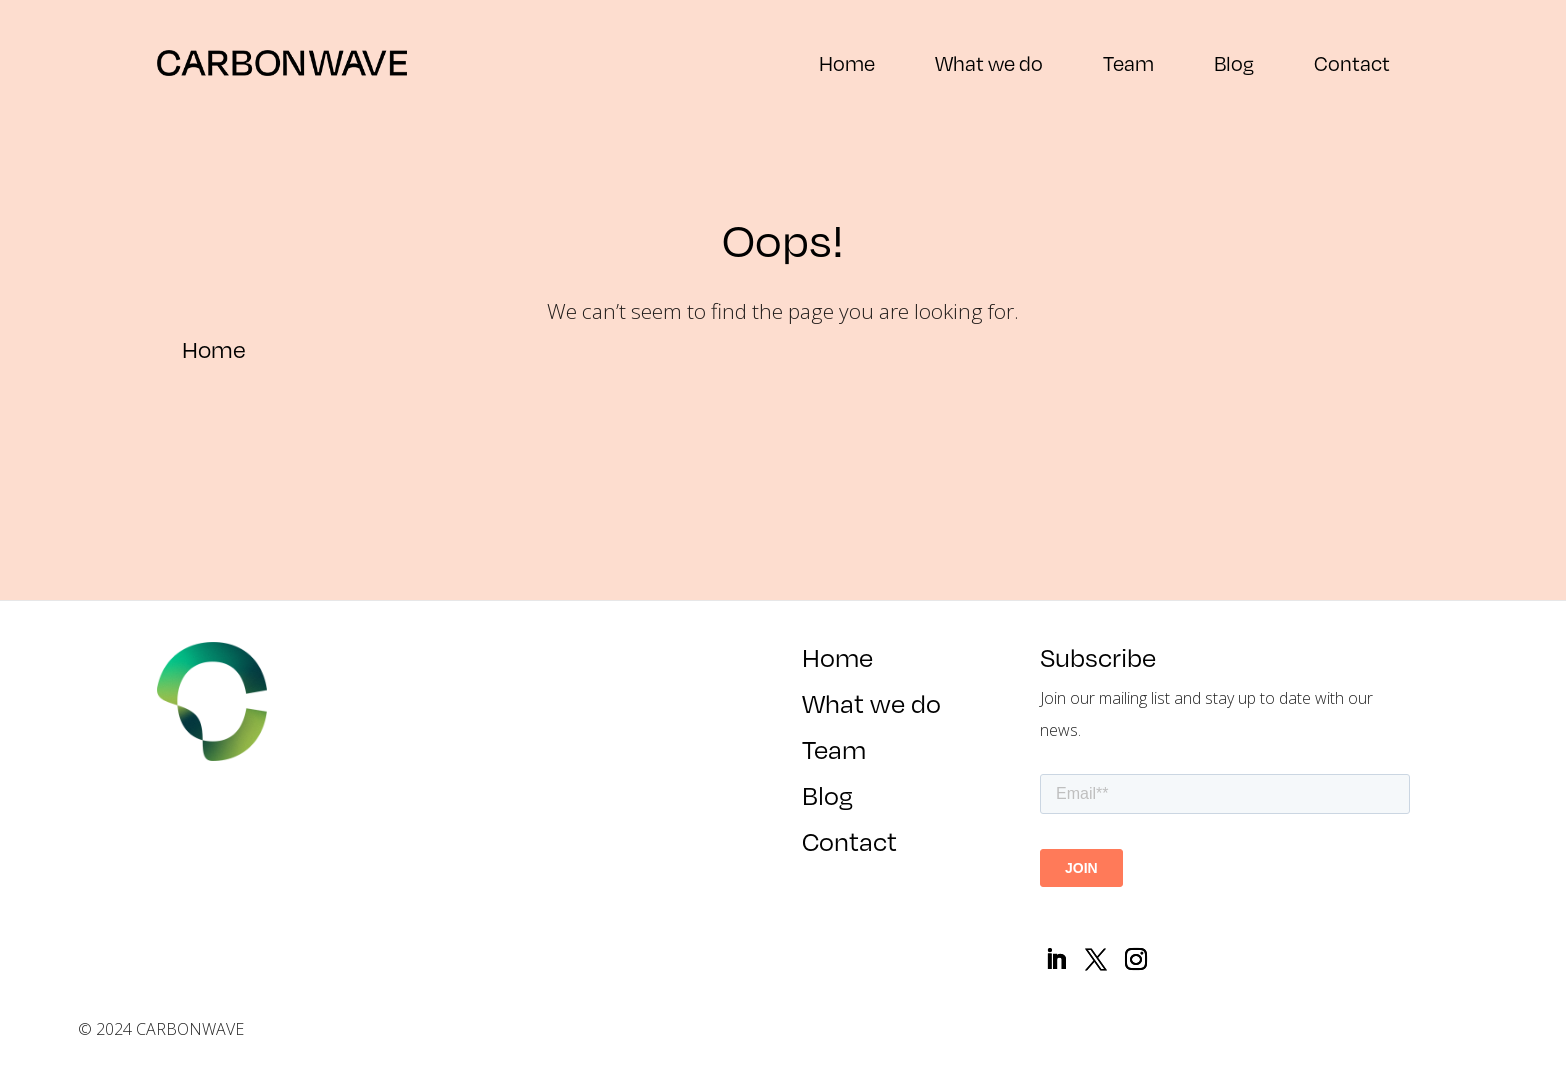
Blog (1234, 63)
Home (847, 63)
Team (1128, 63)
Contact (1352, 63)
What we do (989, 63)
